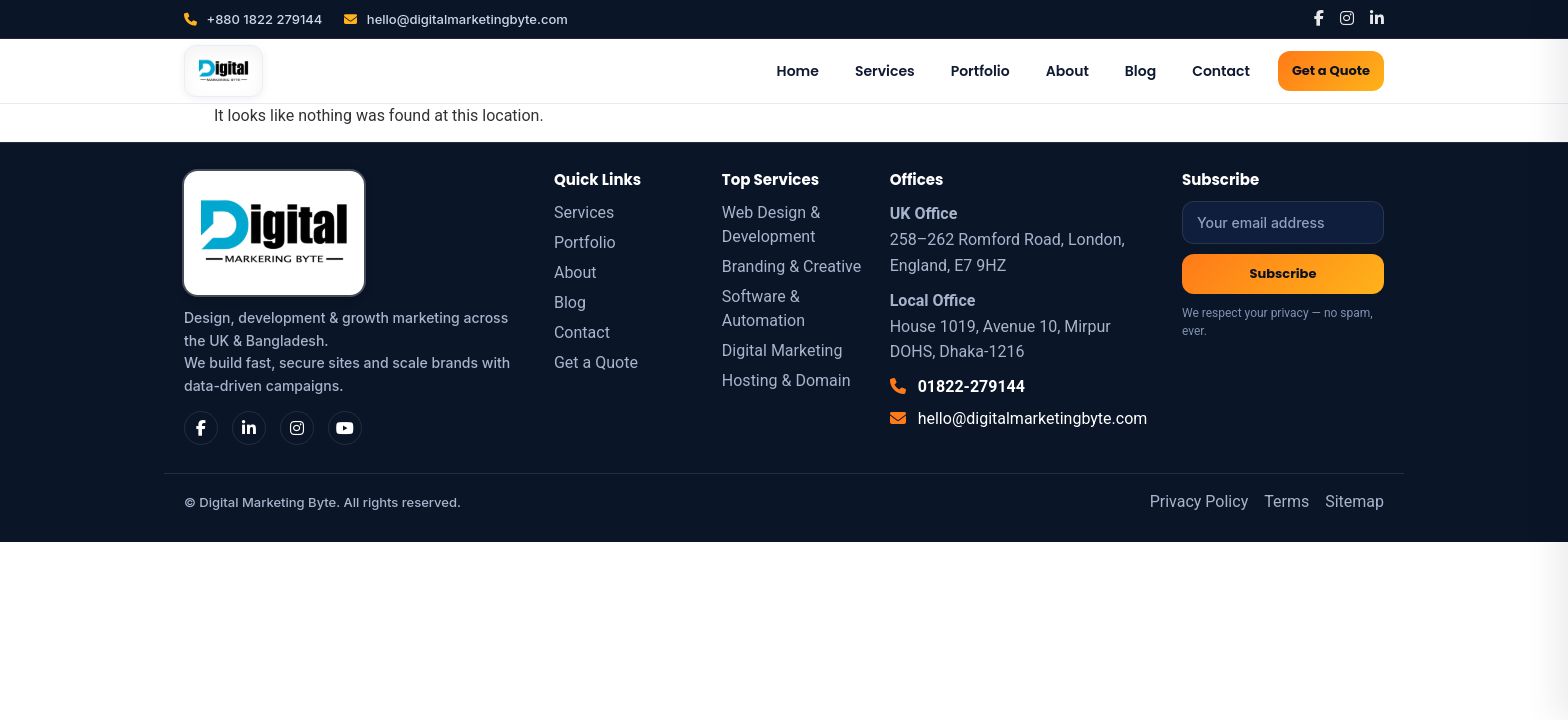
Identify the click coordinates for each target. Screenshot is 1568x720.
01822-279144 (957, 386)
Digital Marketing (782, 350)
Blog (1140, 71)
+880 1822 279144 (253, 19)
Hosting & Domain (786, 380)
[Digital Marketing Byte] (223, 71)
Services (885, 71)
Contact (1221, 71)
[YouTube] (345, 428)
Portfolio (980, 71)
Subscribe (1283, 273)
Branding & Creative (791, 266)
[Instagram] (1347, 18)
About (1067, 71)
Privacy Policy (1199, 501)
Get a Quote (1331, 70)
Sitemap (1354, 501)
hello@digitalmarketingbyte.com (455, 19)
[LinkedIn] (1377, 18)
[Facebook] (1319, 18)
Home (798, 71)
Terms (1286, 501)
